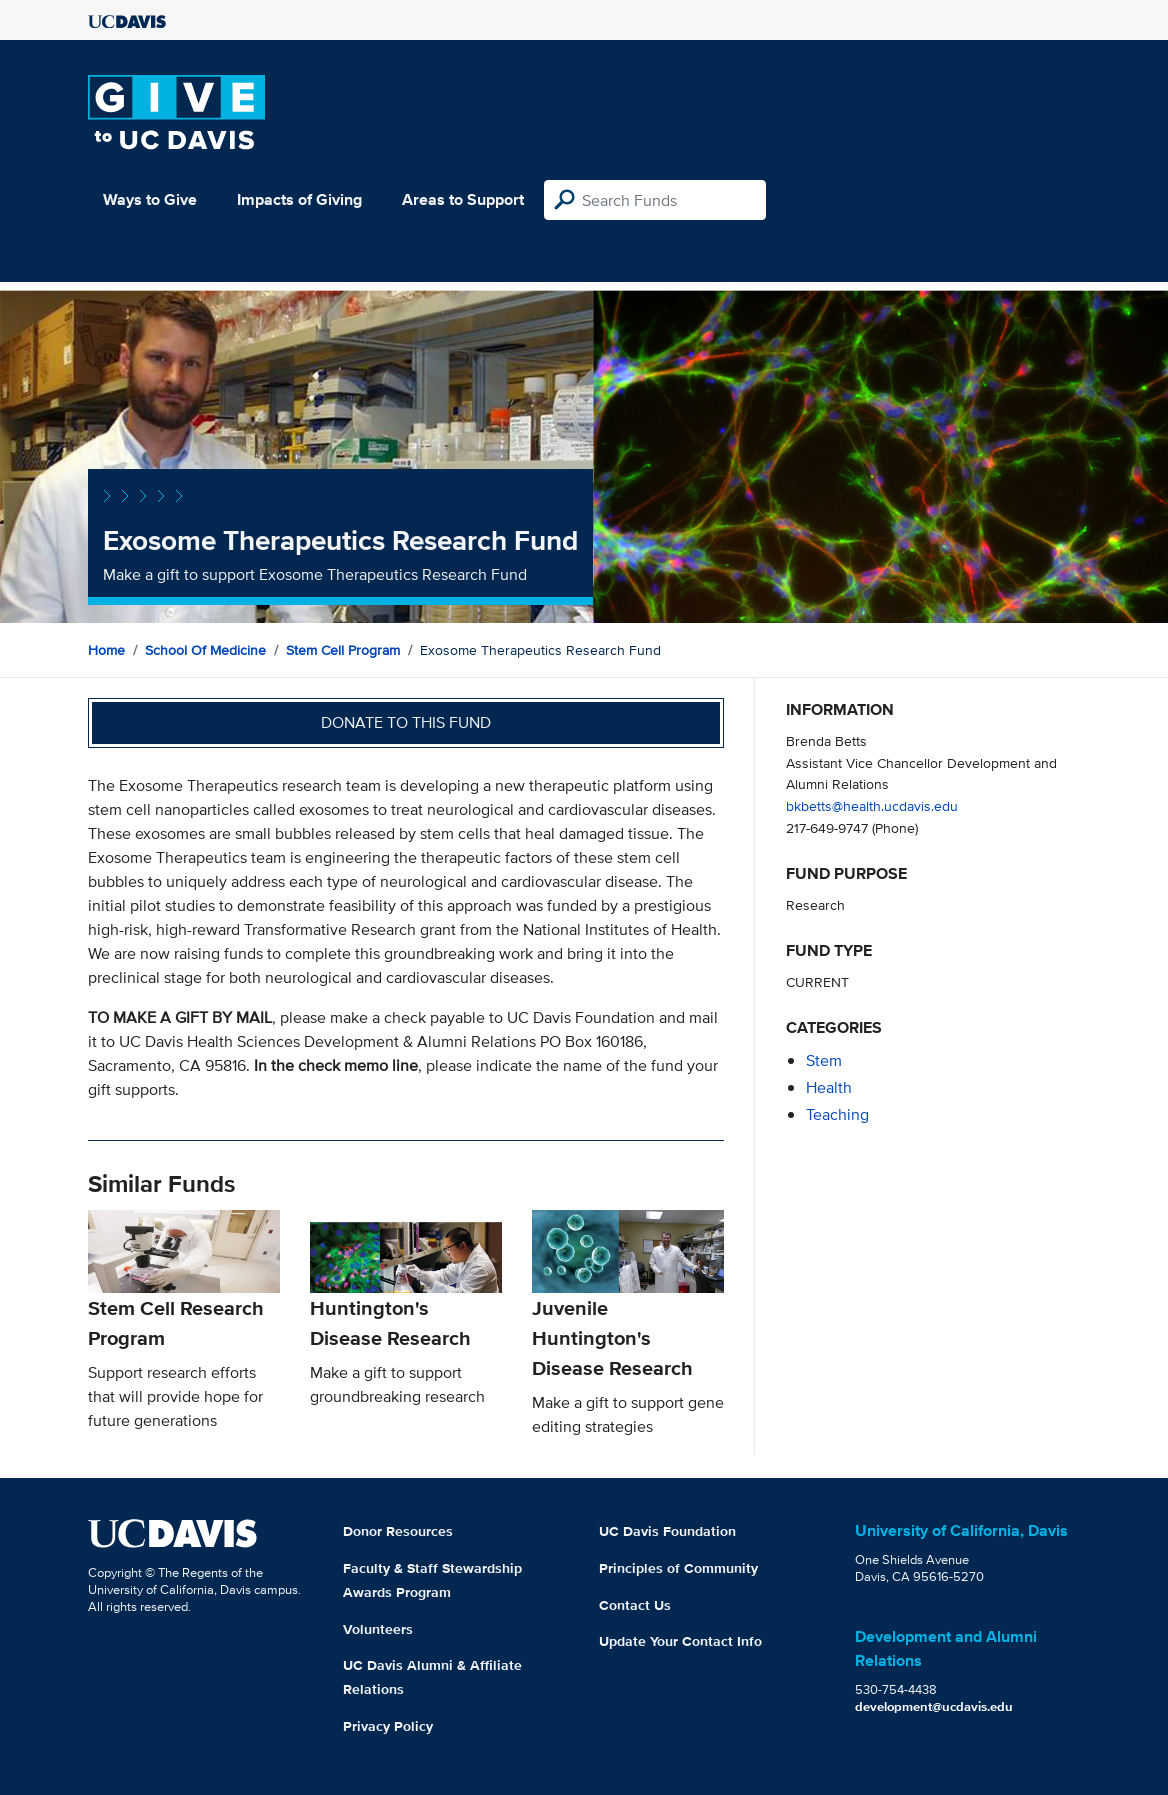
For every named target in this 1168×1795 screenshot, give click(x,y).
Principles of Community (678, 1568)
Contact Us (635, 1605)
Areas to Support (463, 199)
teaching (837, 1114)
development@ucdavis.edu (934, 1706)
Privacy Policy (388, 1726)
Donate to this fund (406, 722)
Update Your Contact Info (680, 1641)
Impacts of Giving (299, 199)
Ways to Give (150, 199)
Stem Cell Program (343, 650)
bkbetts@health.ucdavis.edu (872, 805)
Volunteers (378, 1629)
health (829, 1087)
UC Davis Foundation (667, 1531)
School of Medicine (205, 650)
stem (824, 1060)
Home (106, 650)
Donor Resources (398, 1531)
